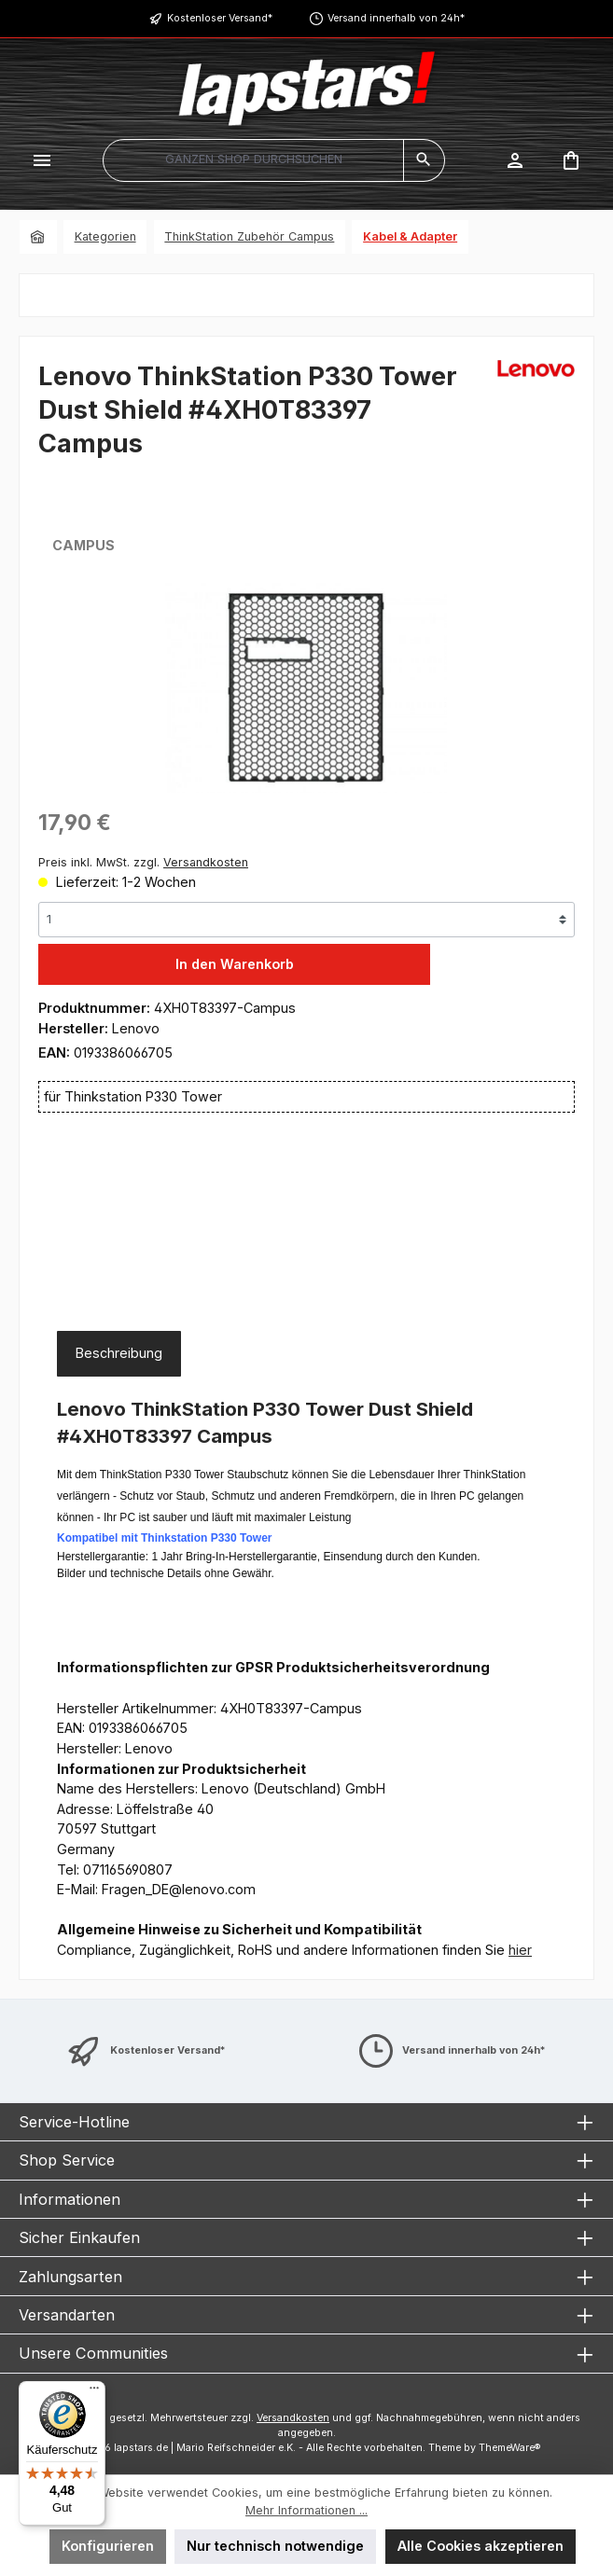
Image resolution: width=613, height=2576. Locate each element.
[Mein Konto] (515, 160)
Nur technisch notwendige (275, 2546)
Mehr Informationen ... (306, 2510)
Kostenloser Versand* (219, 18)
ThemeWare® (510, 2448)
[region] (306, 688)
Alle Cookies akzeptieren (480, 2546)
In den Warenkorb (234, 964)
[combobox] (253, 160)
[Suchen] (424, 160)
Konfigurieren (108, 2546)
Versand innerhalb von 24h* (396, 18)
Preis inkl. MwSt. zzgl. (143, 862)
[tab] (119, 1354)
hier (520, 1950)
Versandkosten (293, 2418)
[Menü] (42, 160)
